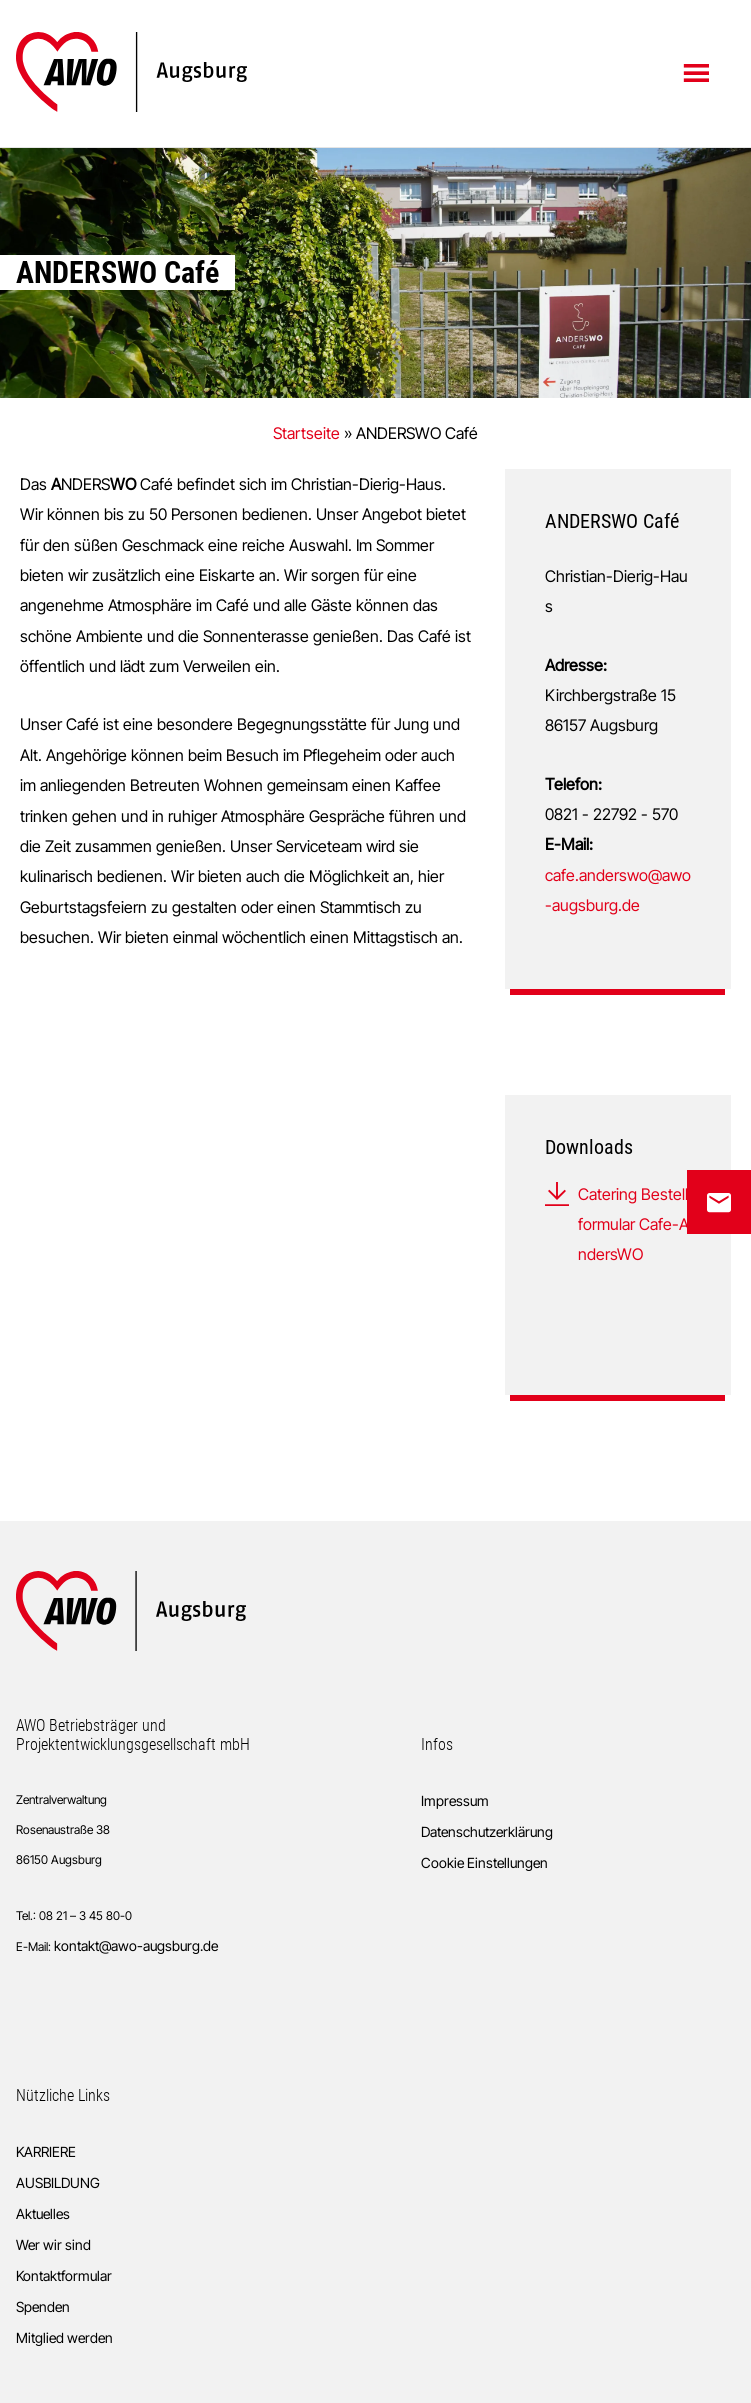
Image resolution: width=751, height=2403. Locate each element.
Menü (698, 72)
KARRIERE (46, 2151)
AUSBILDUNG (58, 2182)
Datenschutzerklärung (487, 1831)
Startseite (306, 433)
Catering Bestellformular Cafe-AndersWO (633, 1224)
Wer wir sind (53, 2244)
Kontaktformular (64, 2275)
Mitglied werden (64, 2337)
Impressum (455, 1800)
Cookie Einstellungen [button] (484, 1862)
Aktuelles (43, 2213)
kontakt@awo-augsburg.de (136, 1945)
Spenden (43, 2306)
